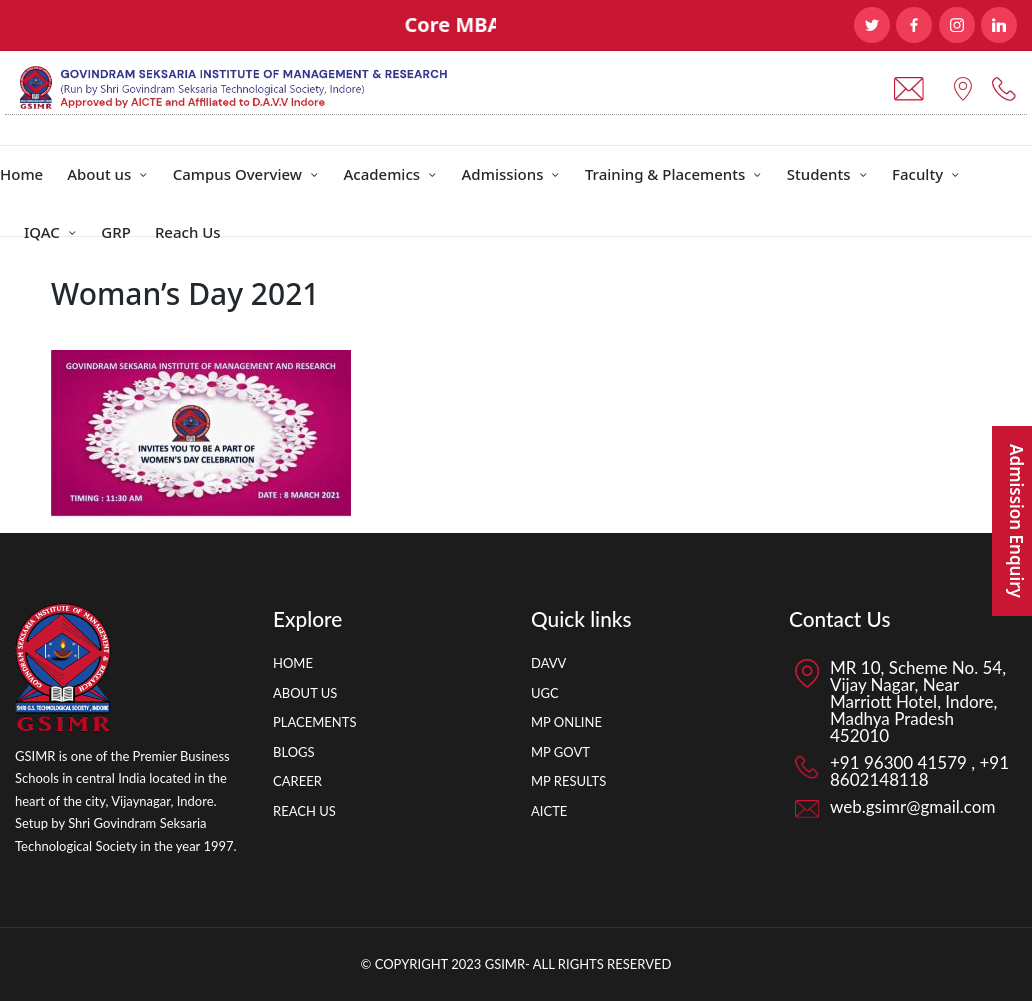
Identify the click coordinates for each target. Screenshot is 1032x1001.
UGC (545, 693)
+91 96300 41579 (900, 762)
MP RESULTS (568, 781)
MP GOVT (560, 752)
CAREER (297, 781)
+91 (992, 762)
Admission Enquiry (1016, 521)
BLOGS (294, 752)
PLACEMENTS (314, 722)
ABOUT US (305, 693)
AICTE (549, 811)
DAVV (548, 663)
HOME (293, 663)
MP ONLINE (566, 722)
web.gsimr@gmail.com (912, 806)
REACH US (304, 811)
